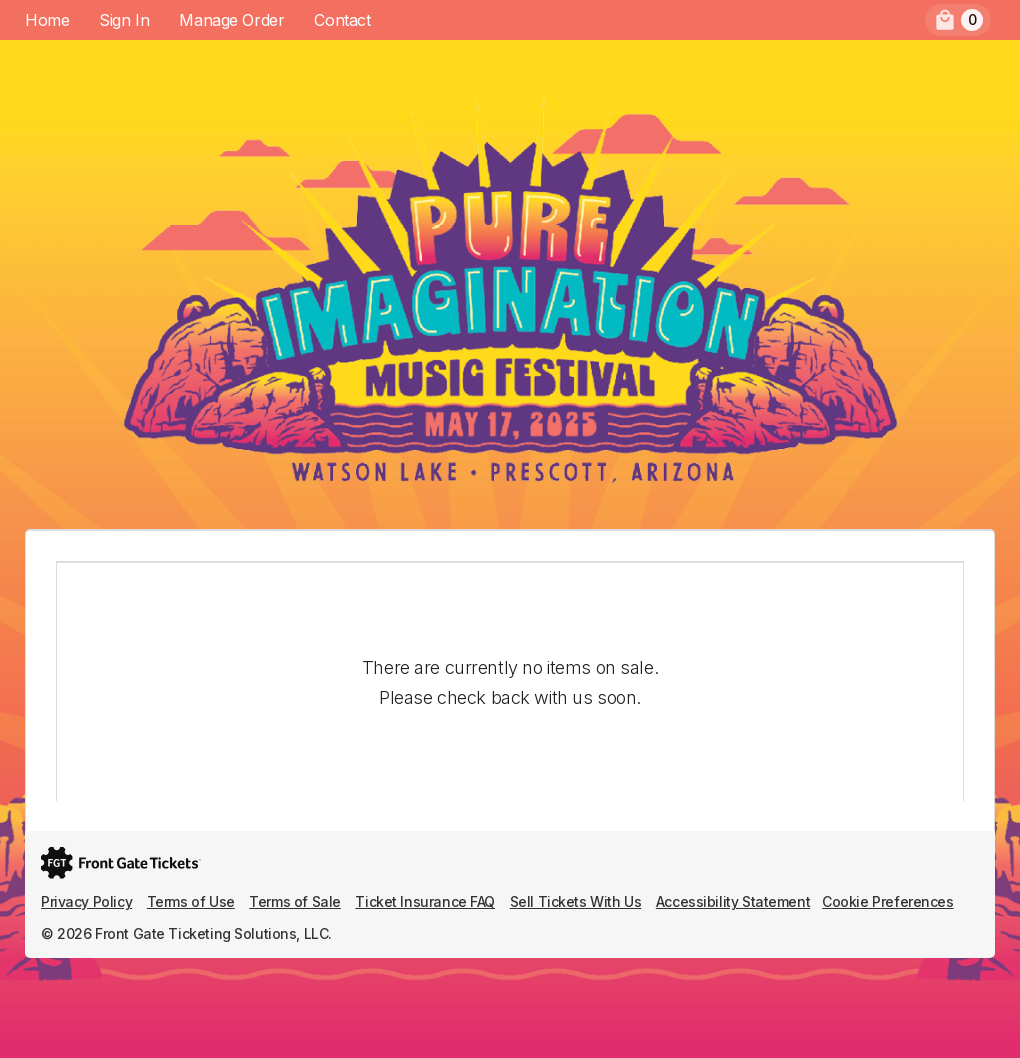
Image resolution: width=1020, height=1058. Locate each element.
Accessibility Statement (733, 901)
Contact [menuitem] (342, 20)
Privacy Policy (86, 901)
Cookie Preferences (887, 901)
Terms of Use (191, 901)
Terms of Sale (295, 901)
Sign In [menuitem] (124, 20)
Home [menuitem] (47, 20)
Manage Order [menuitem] (231, 20)
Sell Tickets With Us (576, 901)
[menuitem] (958, 20)
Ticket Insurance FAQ (425, 901)
